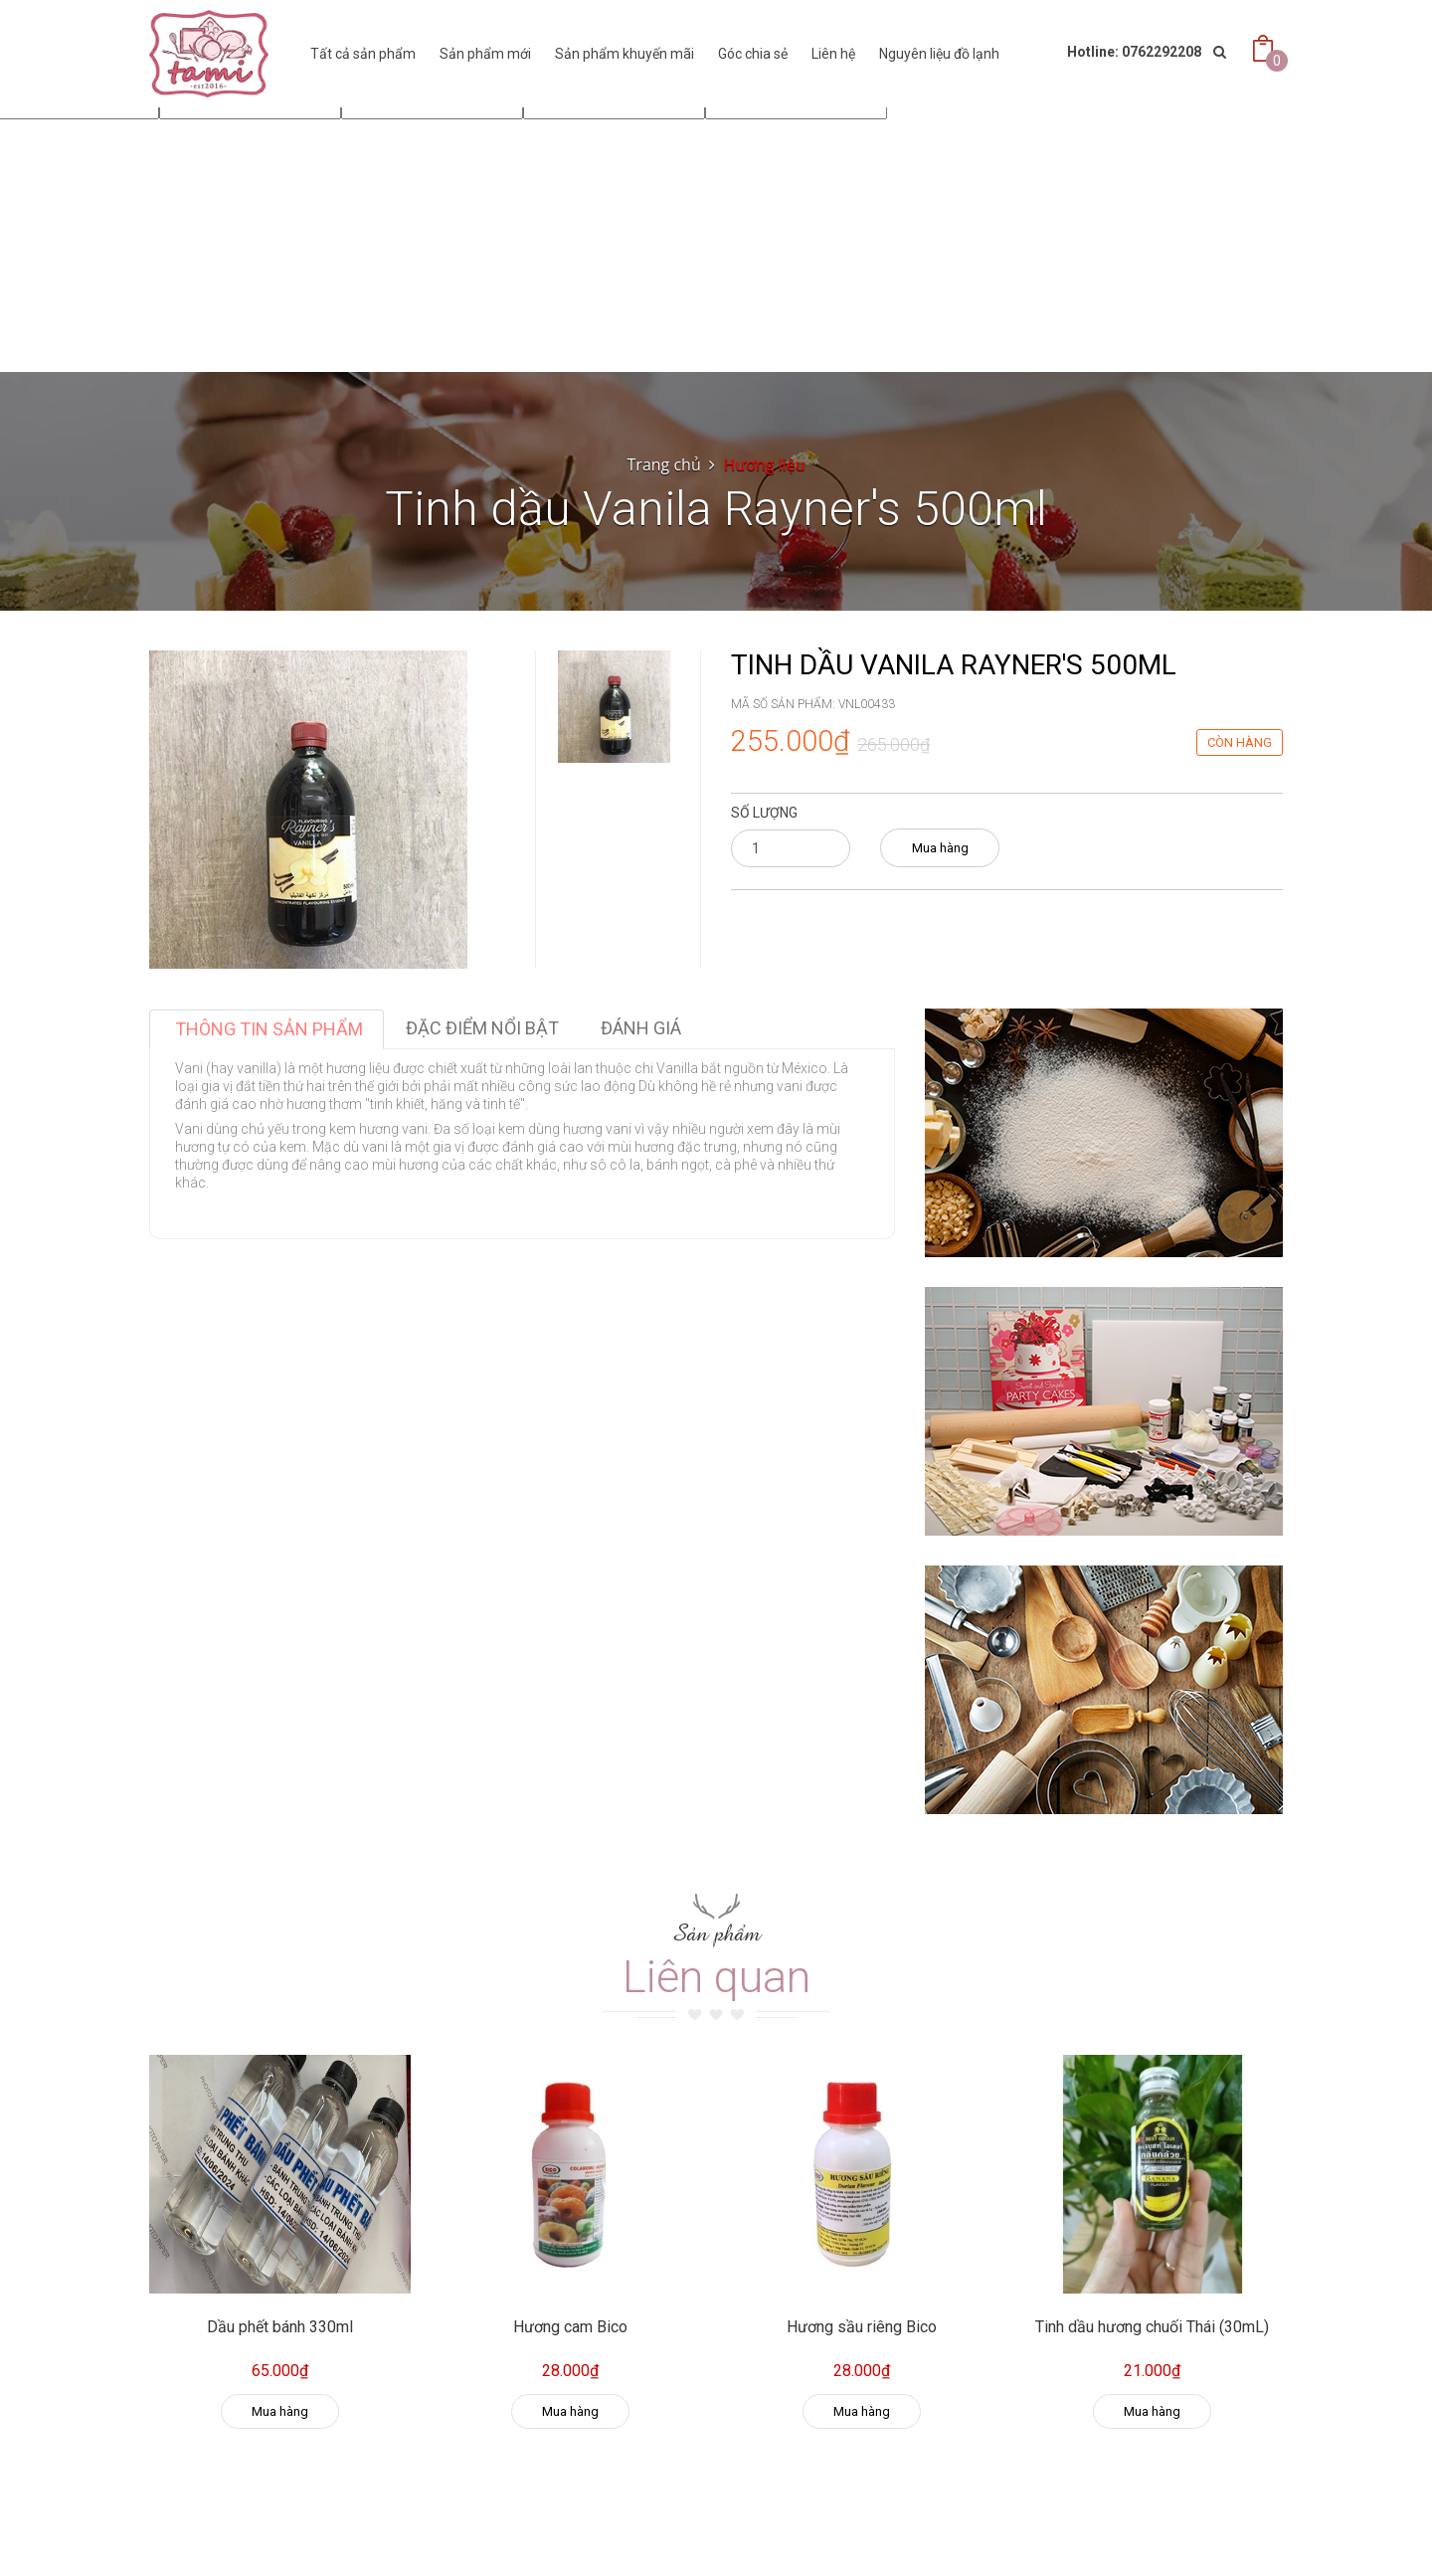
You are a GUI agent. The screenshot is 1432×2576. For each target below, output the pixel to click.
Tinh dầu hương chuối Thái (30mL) (1152, 2326)
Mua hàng (940, 847)
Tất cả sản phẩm (363, 54)
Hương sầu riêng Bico (862, 2326)
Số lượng (764, 813)
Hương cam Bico (570, 2326)
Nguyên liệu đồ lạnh (939, 54)
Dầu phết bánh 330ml (280, 2326)
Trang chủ (664, 464)
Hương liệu (765, 464)
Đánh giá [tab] (641, 1027)
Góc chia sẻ (753, 54)
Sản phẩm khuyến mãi (624, 54)
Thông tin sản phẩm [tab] (269, 1028)
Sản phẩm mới (485, 54)
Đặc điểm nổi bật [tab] (482, 1027)
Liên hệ (833, 54)
